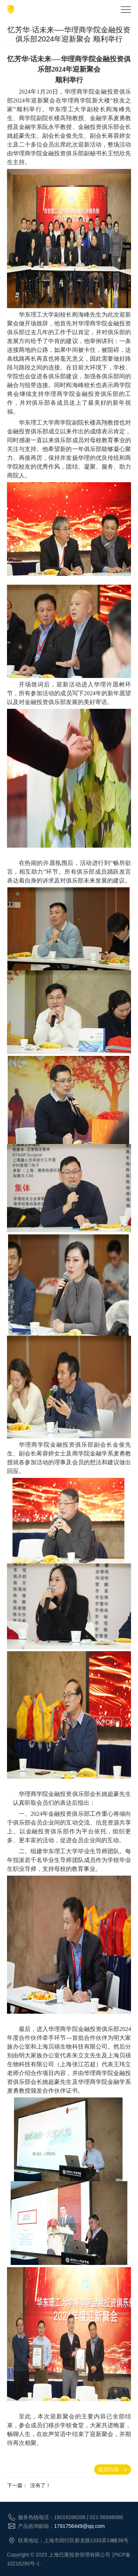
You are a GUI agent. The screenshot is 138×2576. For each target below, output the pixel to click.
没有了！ (40, 2485)
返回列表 (112, 2469)
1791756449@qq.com (79, 2526)
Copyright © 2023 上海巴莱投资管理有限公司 (58, 2555)
